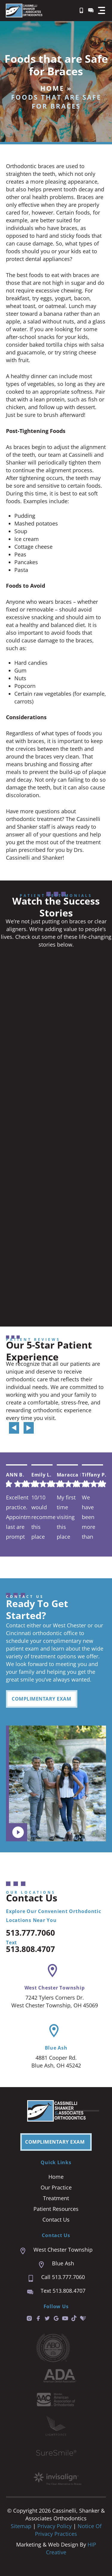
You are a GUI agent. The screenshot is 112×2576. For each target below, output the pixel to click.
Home (52, 88)
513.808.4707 (30, 1949)
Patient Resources (56, 2208)
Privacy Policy (55, 2526)
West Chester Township (54, 1987)
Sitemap (21, 2526)
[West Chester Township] (52, 1970)
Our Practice (56, 2187)
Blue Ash (56, 2048)
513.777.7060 (30, 1932)
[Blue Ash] (54, 2030)
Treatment (56, 2198)
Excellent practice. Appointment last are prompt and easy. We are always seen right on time (18, 1517)
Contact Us (56, 2219)
